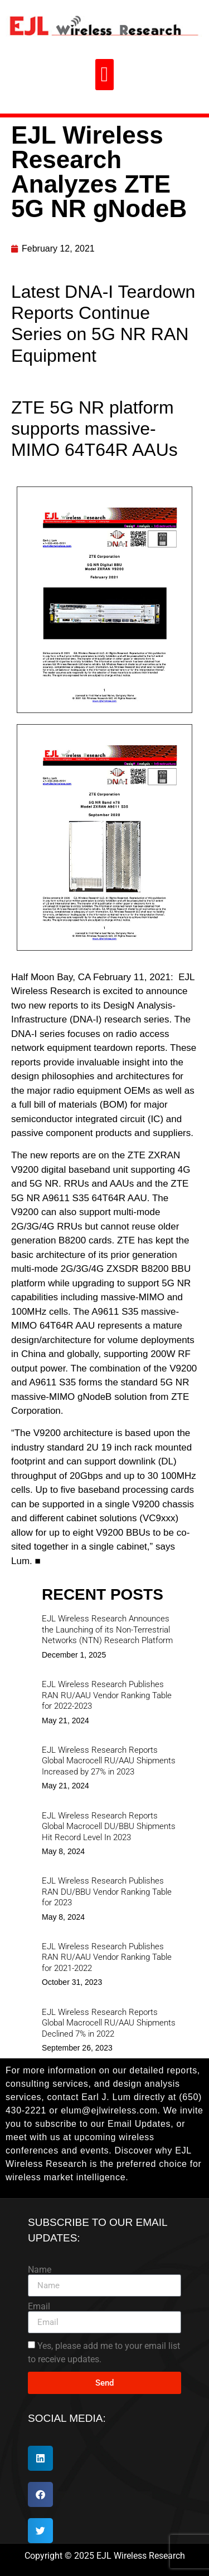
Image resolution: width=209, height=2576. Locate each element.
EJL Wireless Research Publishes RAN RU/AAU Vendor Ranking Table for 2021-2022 (107, 1957)
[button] (104, 74)
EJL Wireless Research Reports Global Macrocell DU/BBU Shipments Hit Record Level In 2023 (109, 1826)
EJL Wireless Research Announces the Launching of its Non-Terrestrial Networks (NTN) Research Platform (107, 1629)
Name (39, 2269)
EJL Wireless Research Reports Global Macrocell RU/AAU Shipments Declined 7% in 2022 (109, 2023)
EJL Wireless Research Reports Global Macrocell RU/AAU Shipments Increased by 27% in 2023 (109, 1761)
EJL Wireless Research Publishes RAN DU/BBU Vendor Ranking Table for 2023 (107, 1892)
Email (39, 2306)
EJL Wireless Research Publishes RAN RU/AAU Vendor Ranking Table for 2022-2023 (107, 1695)
